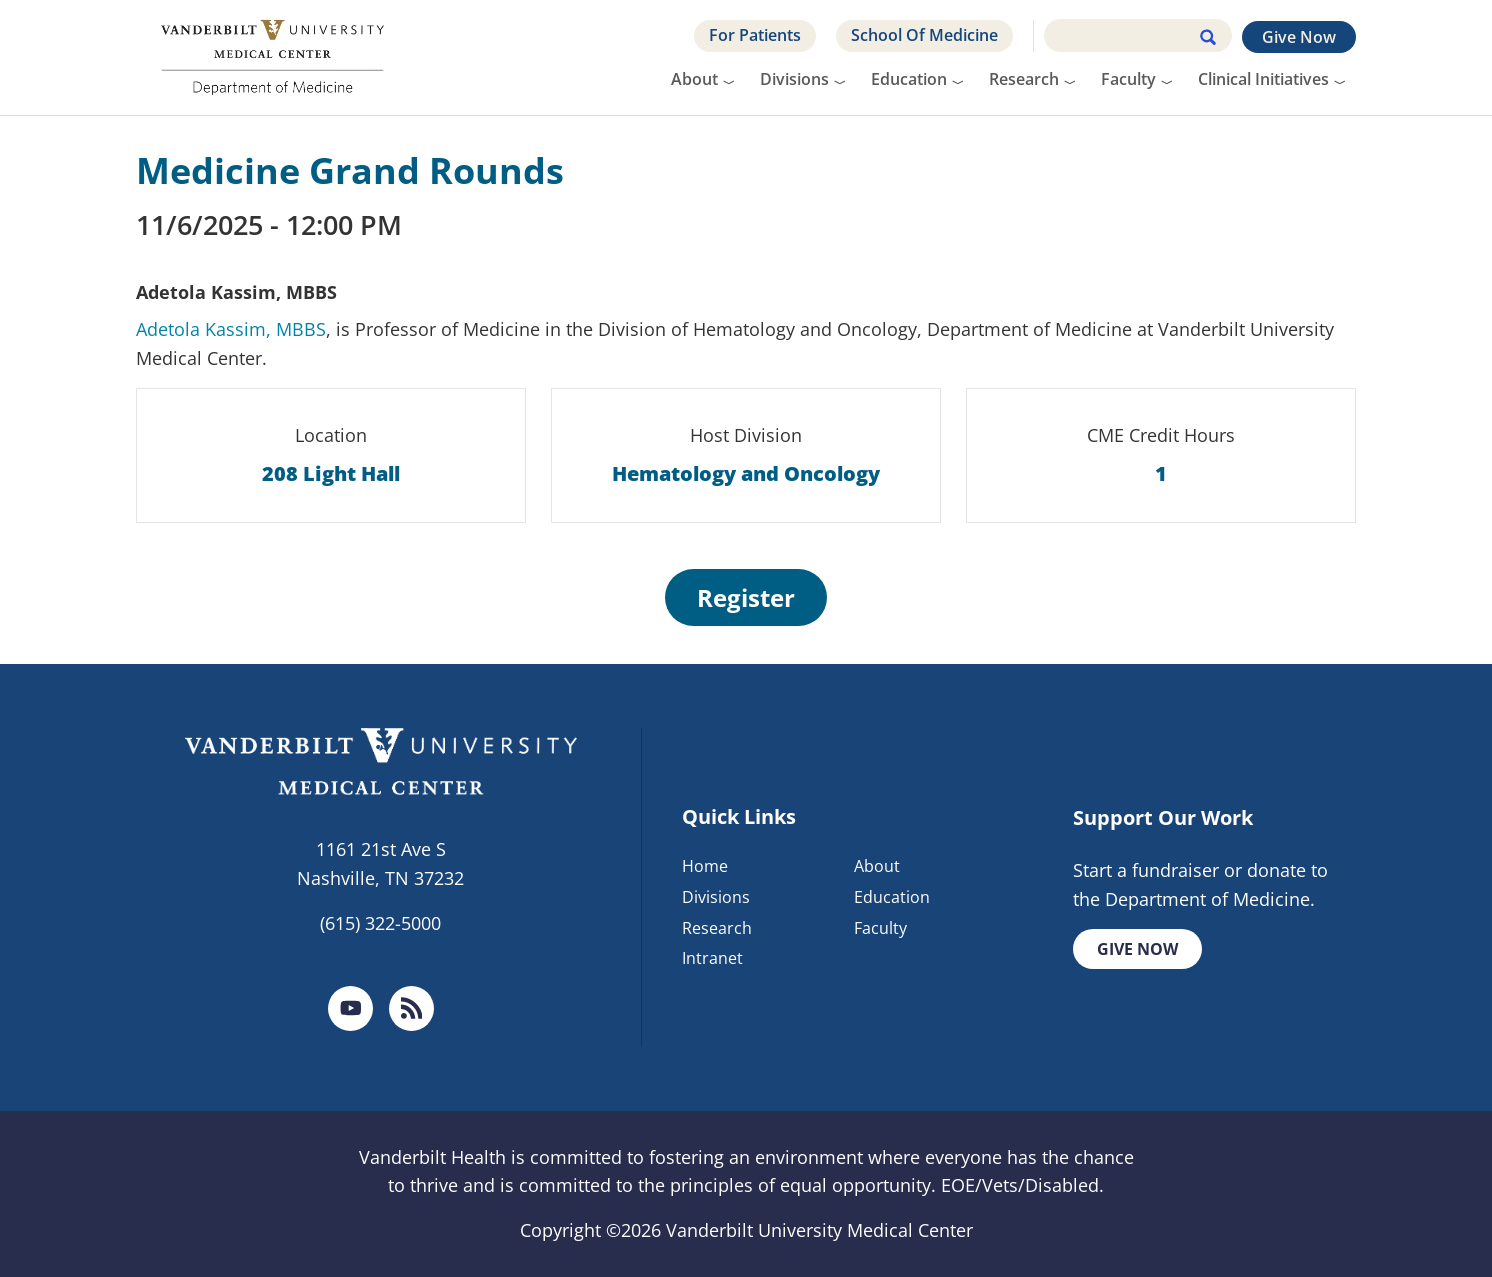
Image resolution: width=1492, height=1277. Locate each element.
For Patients (755, 35)
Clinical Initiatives (1263, 79)
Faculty (1128, 79)
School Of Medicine (924, 35)
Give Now (1299, 37)
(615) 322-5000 (380, 923)
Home (705, 866)
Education (909, 79)
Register (746, 597)
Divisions (794, 79)
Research (1024, 79)
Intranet (712, 958)
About (694, 79)
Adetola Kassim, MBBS (231, 329)
